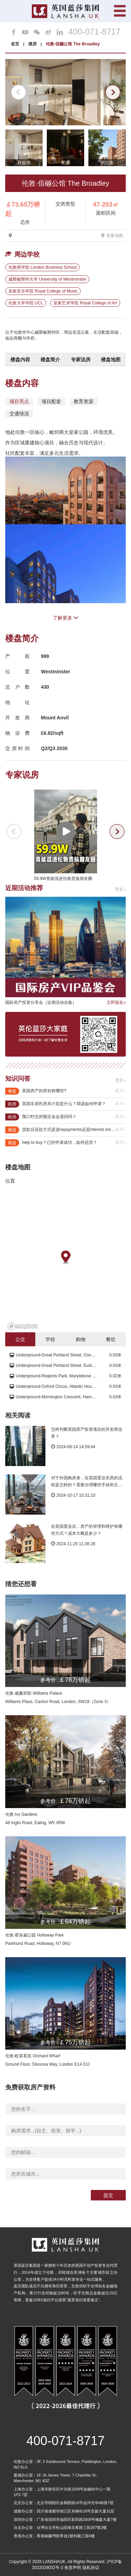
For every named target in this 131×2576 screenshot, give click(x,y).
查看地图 (112, 235)
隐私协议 (90, 2567)
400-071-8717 (94, 32)
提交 (108, 2195)
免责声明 (72, 2567)
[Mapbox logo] (22, 1326)
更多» (120, 889)
